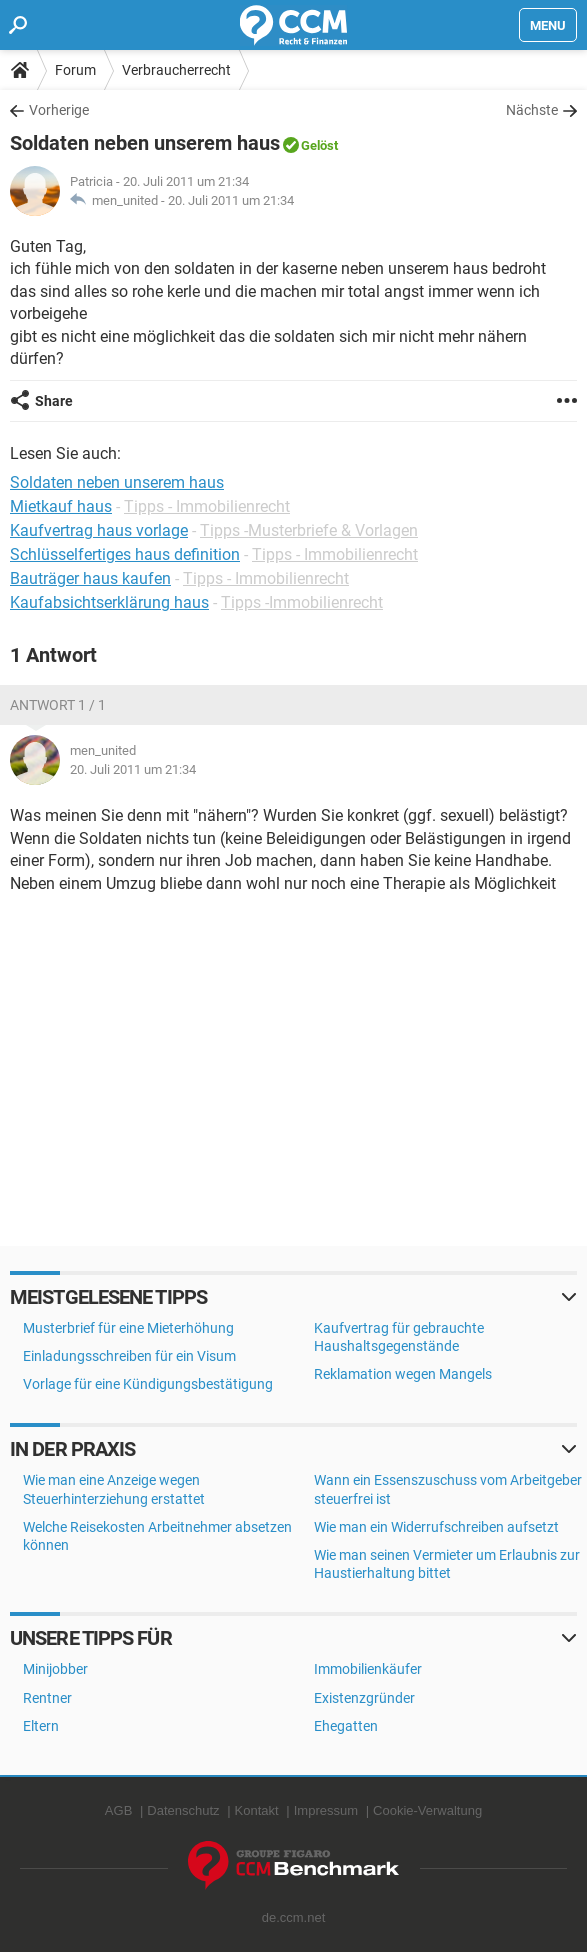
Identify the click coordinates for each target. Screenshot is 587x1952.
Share (54, 401)
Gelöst (319, 145)
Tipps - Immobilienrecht (207, 506)
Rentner (47, 1698)
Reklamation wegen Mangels (403, 1374)
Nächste (532, 110)
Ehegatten (346, 1726)
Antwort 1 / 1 (58, 705)
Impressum (326, 1810)
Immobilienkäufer (368, 1669)
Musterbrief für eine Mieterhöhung (128, 1328)
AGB (118, 1810)
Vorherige (59, 110)
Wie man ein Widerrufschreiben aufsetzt (436, 1527)
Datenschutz (183, 1810)
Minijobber (55, 1669)
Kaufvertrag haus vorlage (99, 530)
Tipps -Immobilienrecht (302, 602)
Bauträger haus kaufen (90, 578)
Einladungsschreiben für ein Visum (129, 1356)
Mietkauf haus (61, 506)
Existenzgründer (364, 1698)
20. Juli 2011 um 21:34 (231, 200)
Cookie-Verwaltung (427, 1810)
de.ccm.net (294, 1917)
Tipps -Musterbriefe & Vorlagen (309, 530)
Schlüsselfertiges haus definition (125, 554)
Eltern (41, 1726)
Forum (75, 70)
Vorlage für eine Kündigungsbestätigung (148, 1384)
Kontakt (257, 1810)
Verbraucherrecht (176, 70)
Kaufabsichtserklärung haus (109, 602)
